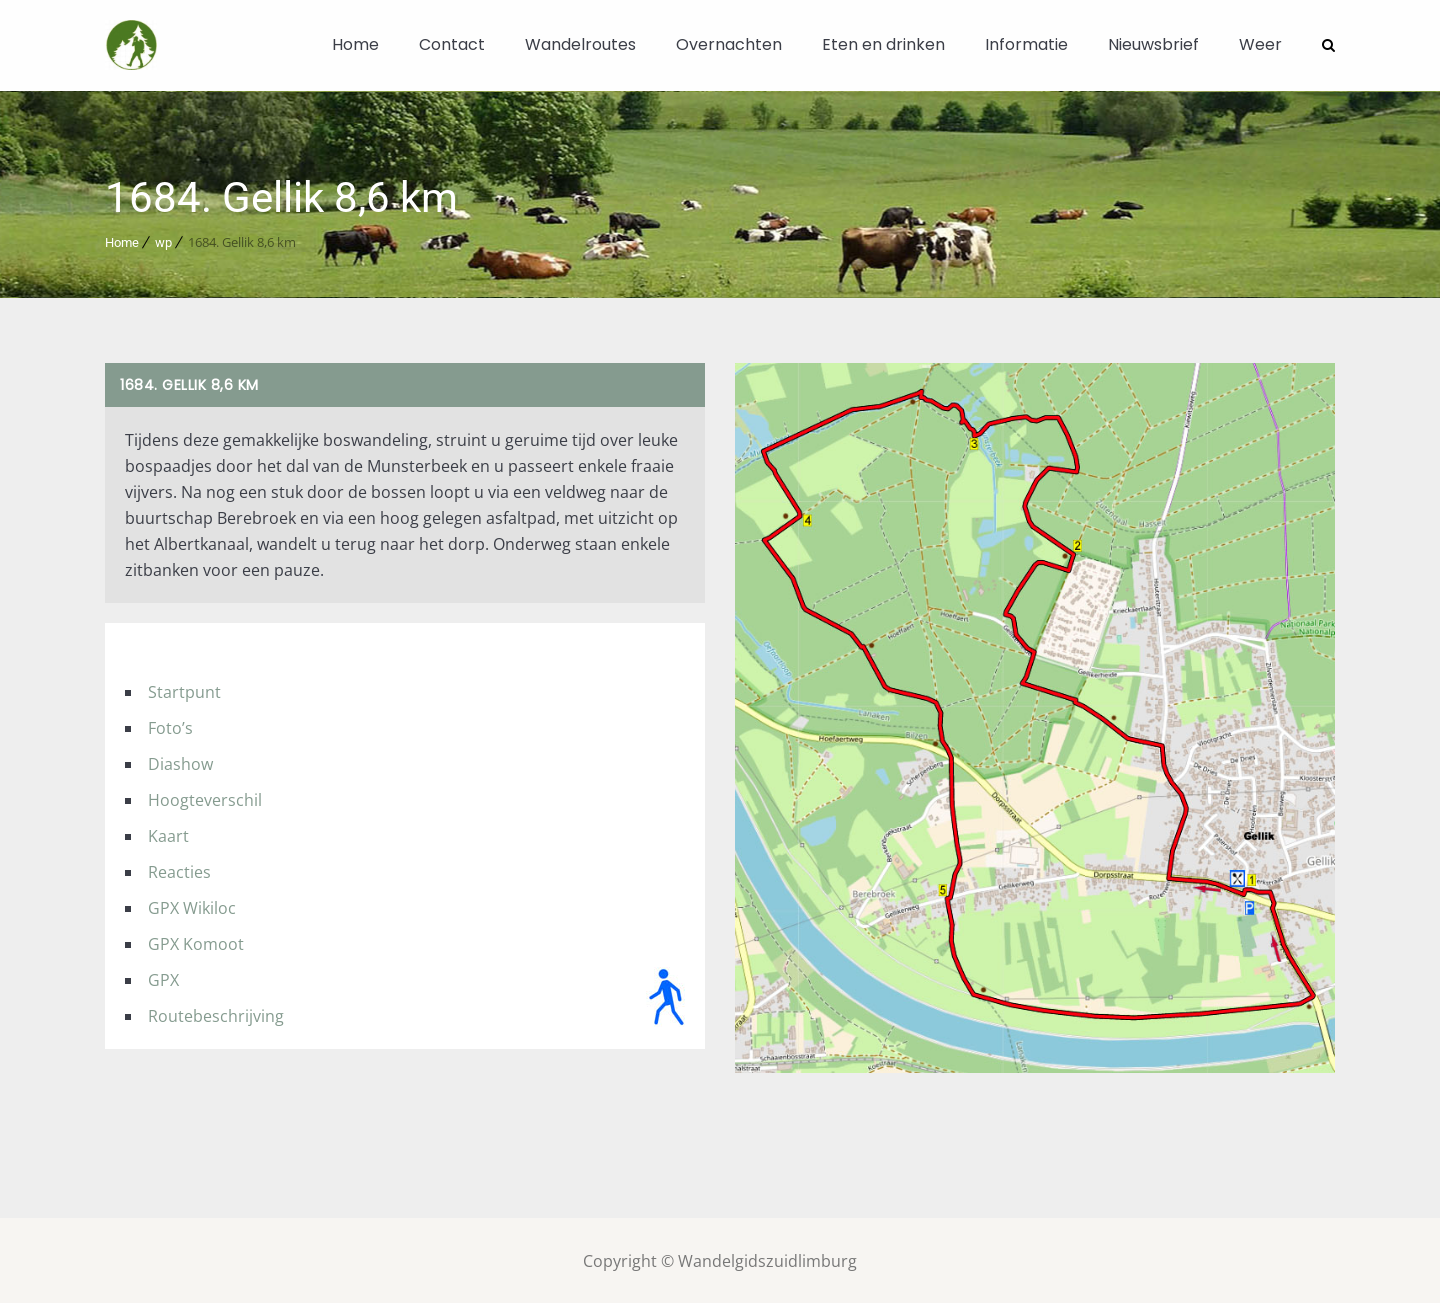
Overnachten (729, 44)
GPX (163, 979)
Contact (452, 44)
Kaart (168, 835)
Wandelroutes (580, 44)
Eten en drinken (883, 44)
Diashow (180, 763)
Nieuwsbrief (1153, 44)
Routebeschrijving (216, 1015)
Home (355, 44)
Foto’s (170, 727)
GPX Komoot (196, 943)
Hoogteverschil (205, 799)
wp (163, 241)
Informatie (1026, 44)
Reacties (179, 871)
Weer (1260, 44)
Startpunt (184, 691)
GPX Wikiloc (192, 907)
